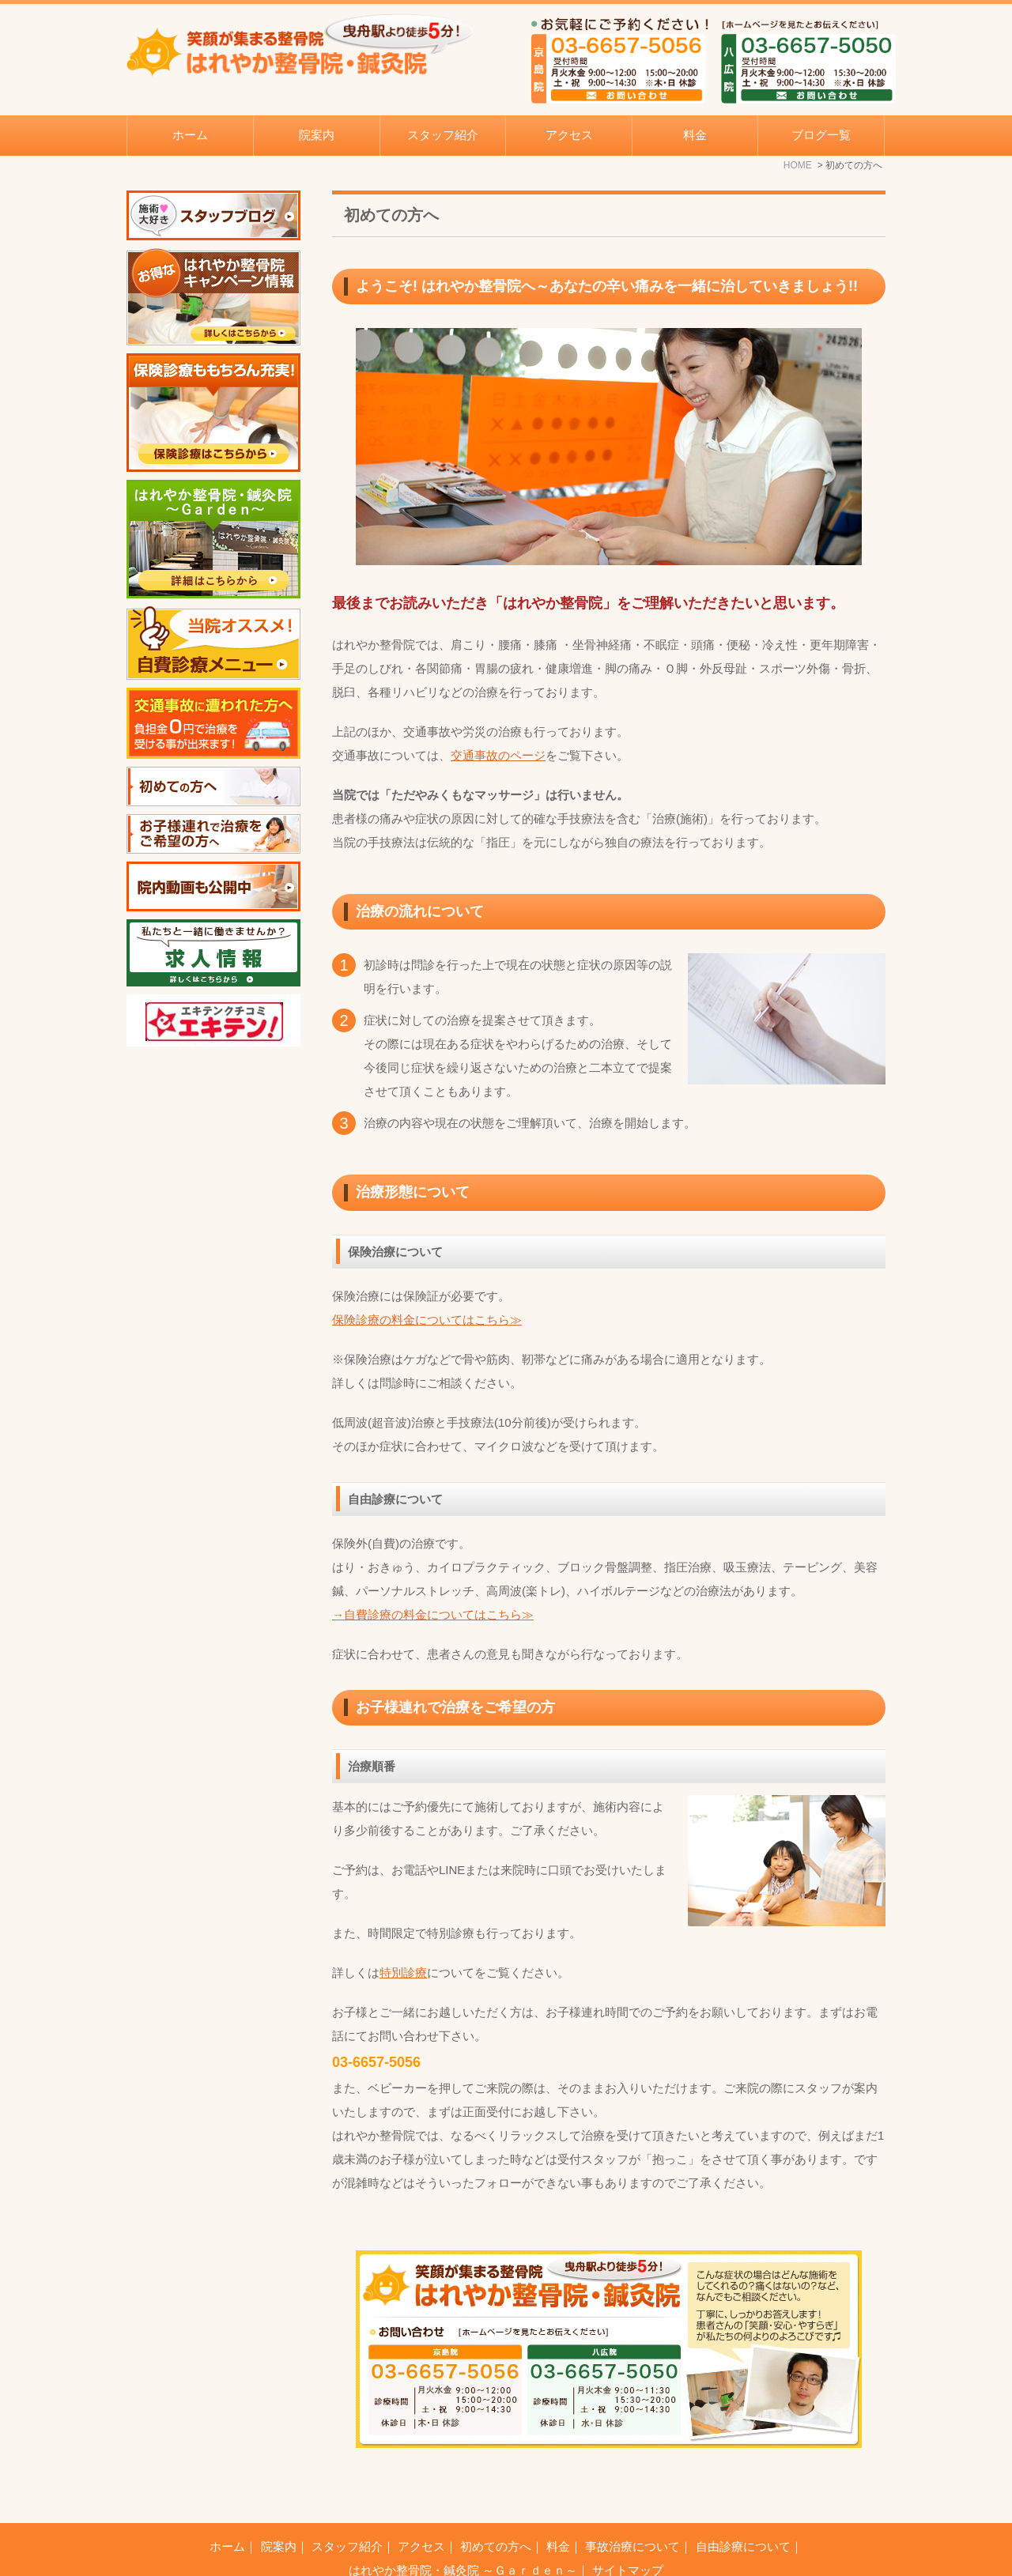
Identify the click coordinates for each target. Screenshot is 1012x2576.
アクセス (569, 134)
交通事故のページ (498, 755)
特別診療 (403, 1972)
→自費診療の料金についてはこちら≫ (433, 1614)
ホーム (190, 134)
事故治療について (632, 2507)
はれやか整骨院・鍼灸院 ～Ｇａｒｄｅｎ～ (463, 2530)
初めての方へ (495, 2507)
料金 (695, 134)
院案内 (278, 2507)
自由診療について (743, 2507)
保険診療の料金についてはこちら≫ (427, 1319)
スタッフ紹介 (442, 134)
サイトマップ (627, 2530)
